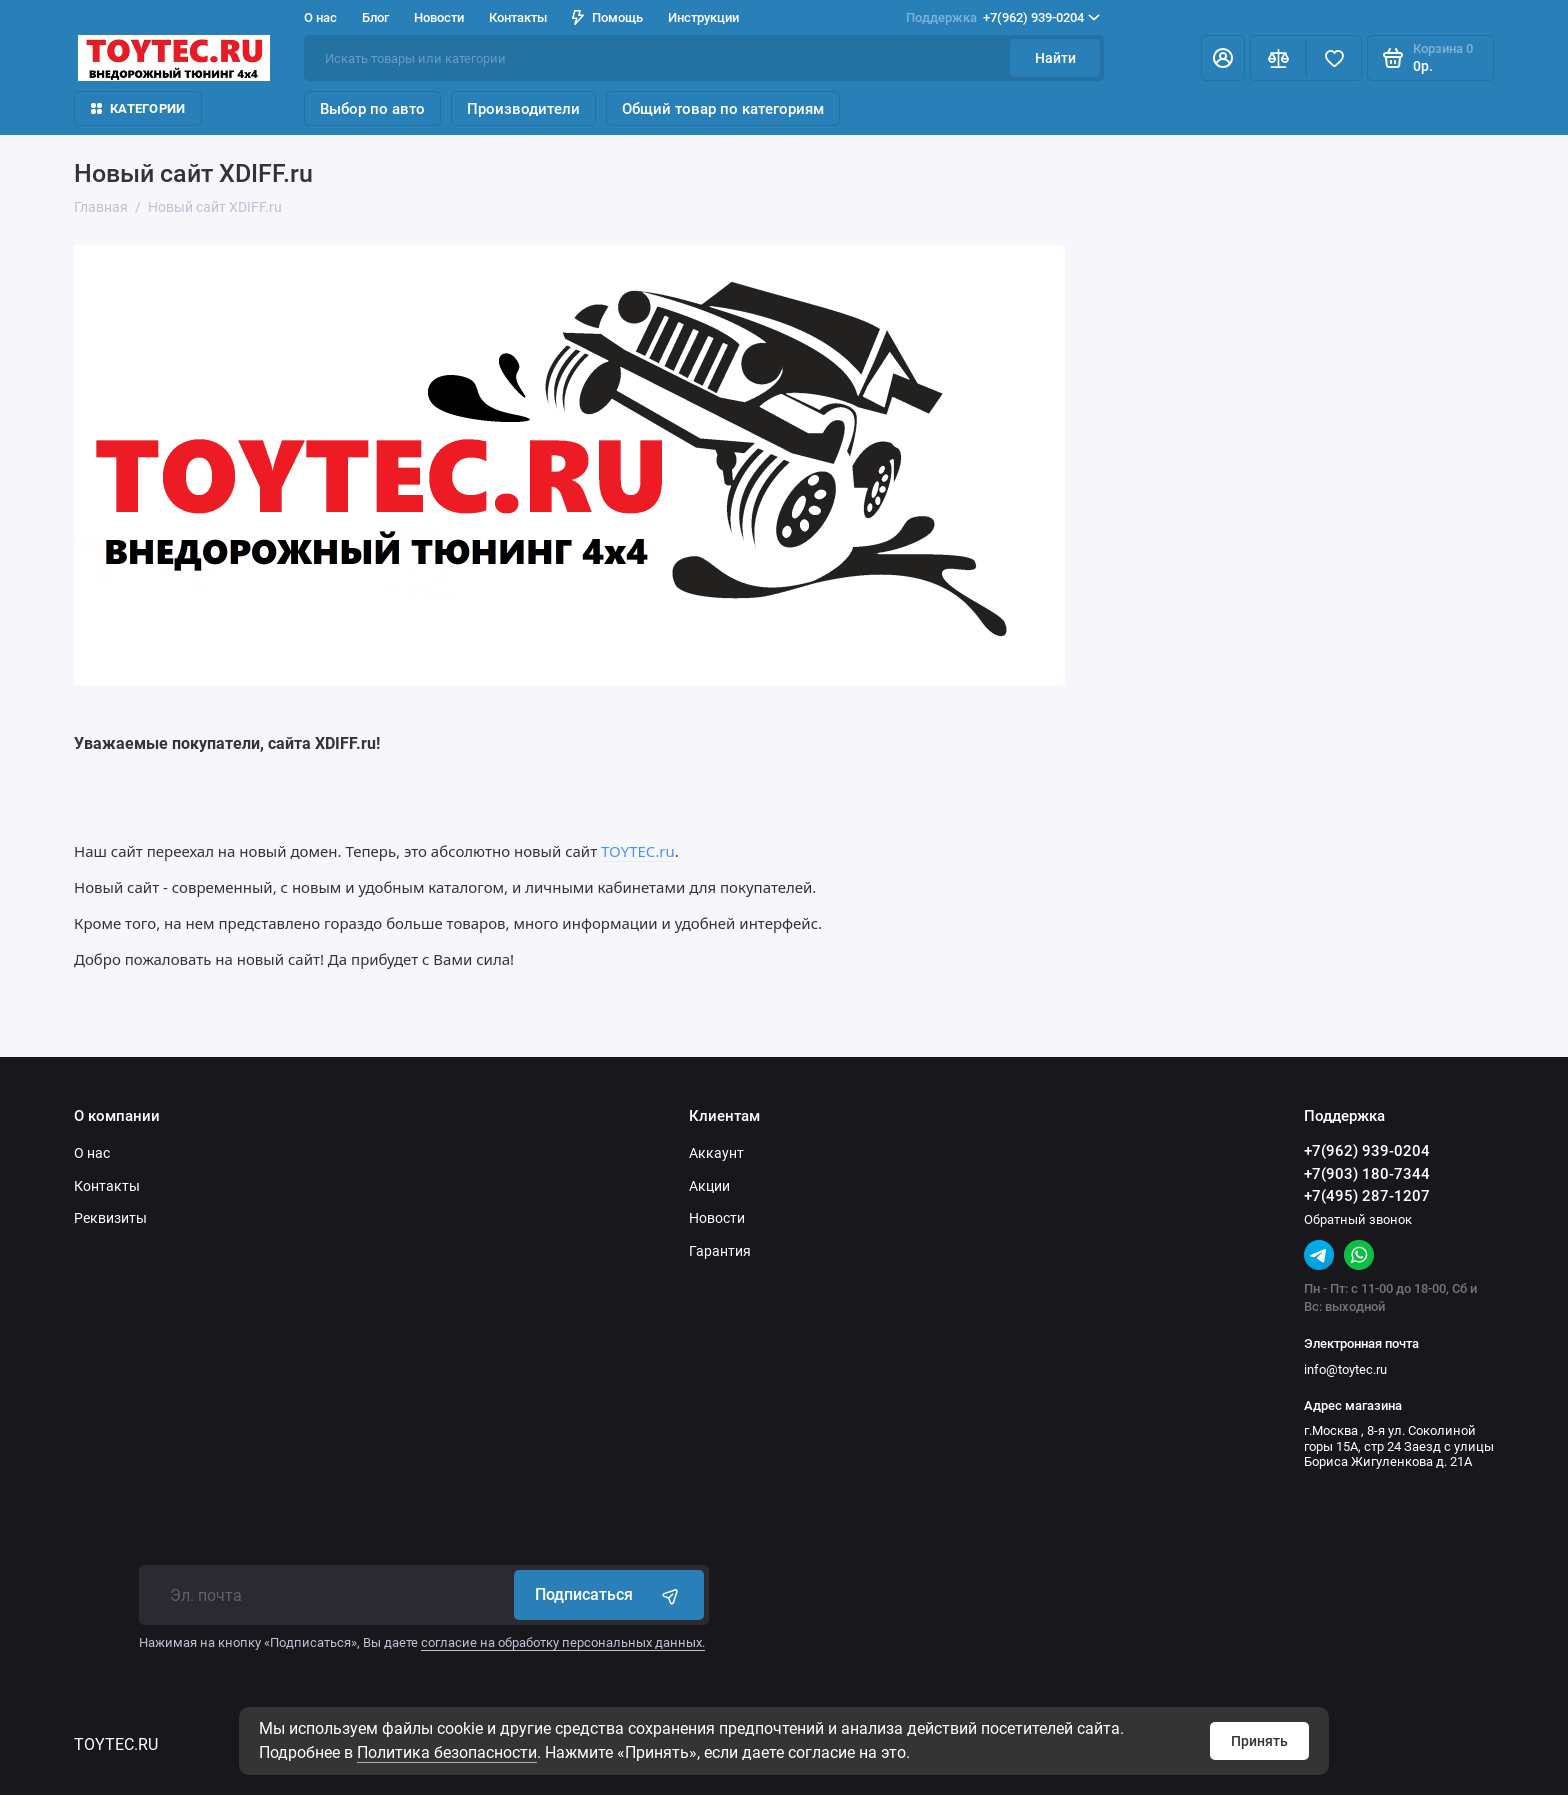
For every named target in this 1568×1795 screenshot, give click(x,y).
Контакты (518, 17)
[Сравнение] (1278, 58)
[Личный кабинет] (1223, 58)
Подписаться (609, 1595)
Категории (138, 108)
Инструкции (703, 17)
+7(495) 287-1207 (1367, 1196)
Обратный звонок (1358, 1219)
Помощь (607, 17)
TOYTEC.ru (638, 851)
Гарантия (720, 1251)
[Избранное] (1334, 58)
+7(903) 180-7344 (1367, 1174)
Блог (375, 17)
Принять (1259, 1741)
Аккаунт (716, 1153)
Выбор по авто (372, 109)
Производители (523, 109)
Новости (439, 17)
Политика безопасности (447, 1752)
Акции (709, 1186)
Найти (1055, 58)
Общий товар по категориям (723, 109)
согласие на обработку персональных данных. (563, 1642)
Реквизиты (110, 1218)
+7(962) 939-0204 (1003, 18)
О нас (320, 17)
